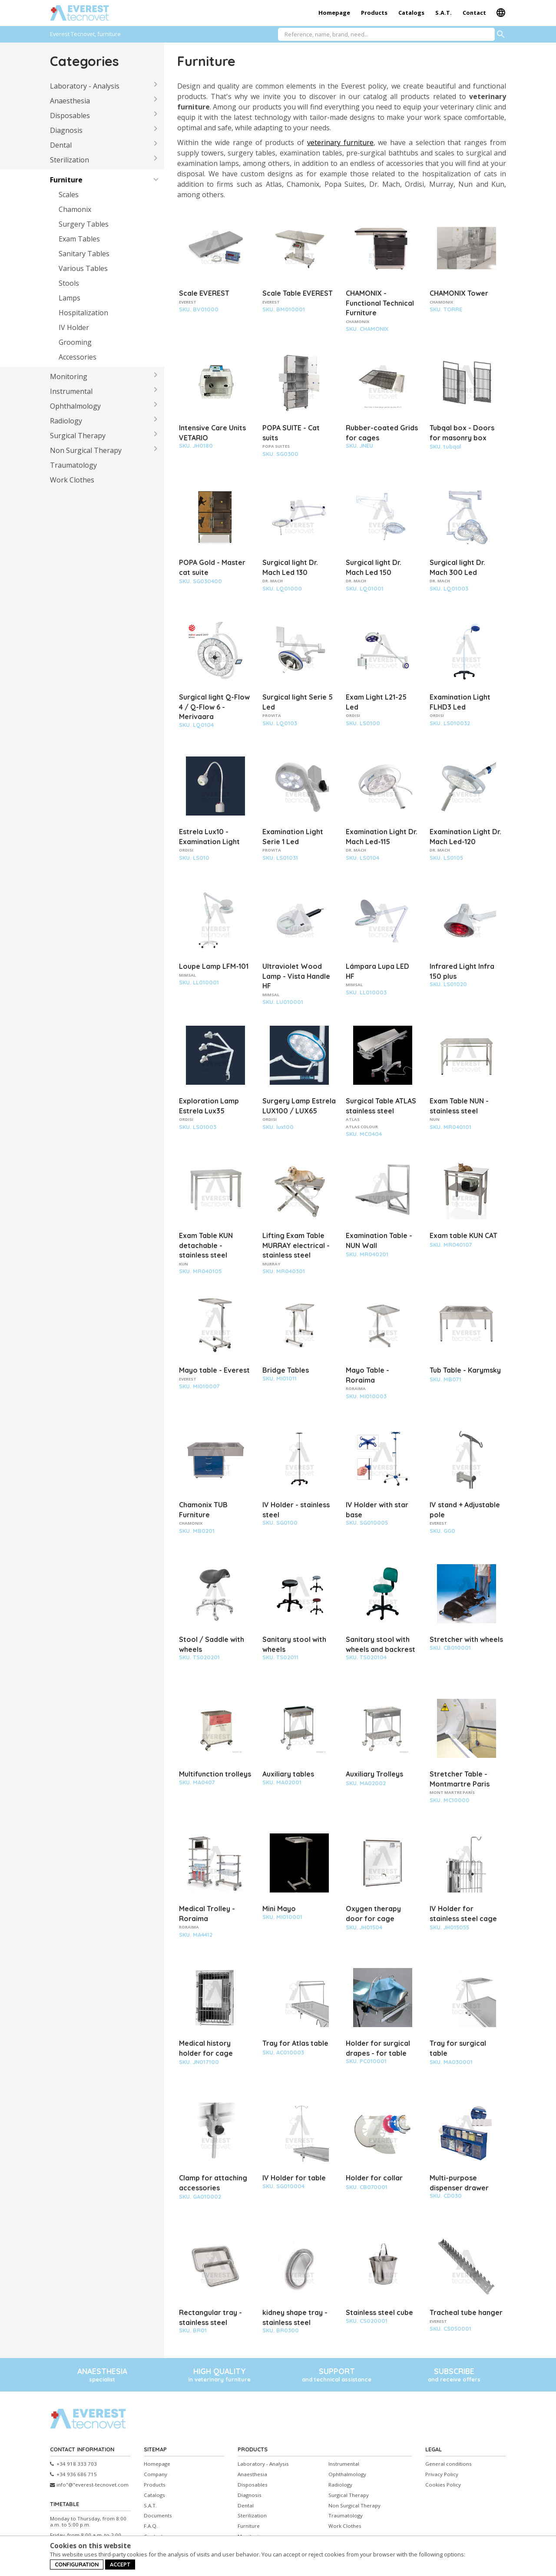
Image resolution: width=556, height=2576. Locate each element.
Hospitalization (83, 312)
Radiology (66, 421)
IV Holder (74, 327)
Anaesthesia (70, 101)
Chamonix (75, 209)
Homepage (334, 13)
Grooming (75, 342)
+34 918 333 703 (73, 2464)
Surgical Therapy (78, 435)
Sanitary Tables (84, 253)
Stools (69, 283)
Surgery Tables (84, 224)
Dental (61, 145)
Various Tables (83, 268)
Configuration (77, 2564)
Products (374, 13)
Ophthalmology (75, 406)
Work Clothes (72, 480)
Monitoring (68, 376)
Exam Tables (79, 239)
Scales (69, 194)
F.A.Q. (151, 2526)
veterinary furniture (340, 142)
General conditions (448, 2464)
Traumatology (73, 465)
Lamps (69, 298)
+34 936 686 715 (73, 2474)
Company (155, 2474)
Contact (474, 13)
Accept (120, 2564)
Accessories (77, 357)
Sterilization (69, 160)
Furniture (66, 180)
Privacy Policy (441, 2474)
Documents (158, 2516)
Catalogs (411, 13)
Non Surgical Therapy (86, 450)
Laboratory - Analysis (84, 86)
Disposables (70, 115)
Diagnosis (66, 130)
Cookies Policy (443, 2485)
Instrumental (71, 391)
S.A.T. (443, 13)
